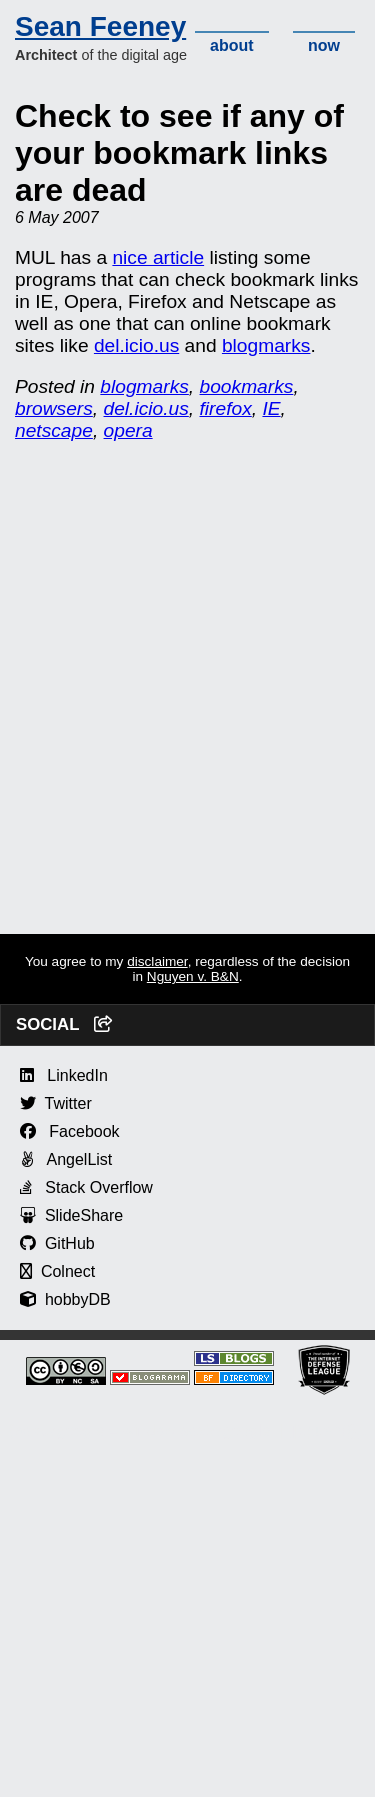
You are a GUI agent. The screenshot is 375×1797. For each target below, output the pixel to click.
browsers (54, 408)
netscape (54, 430)
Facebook (70, 1131)
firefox (226, 408)
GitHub (57, 1243)
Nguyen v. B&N (193, 976)
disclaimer (157, 961)
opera (128, 430)
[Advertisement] (187, 746)
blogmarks (266, 345)
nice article (158, 257)
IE (271, 408)
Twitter (56, 1103)
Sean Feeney (100, 26)
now (324, 45)
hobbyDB (65, 1299)
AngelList (66, 1159)
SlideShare (71, 1215)
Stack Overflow (86, 1187)
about (232, 45)
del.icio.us (136, 345)
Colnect (57, 1271)
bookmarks (247, 386)
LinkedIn (64, 1075)
